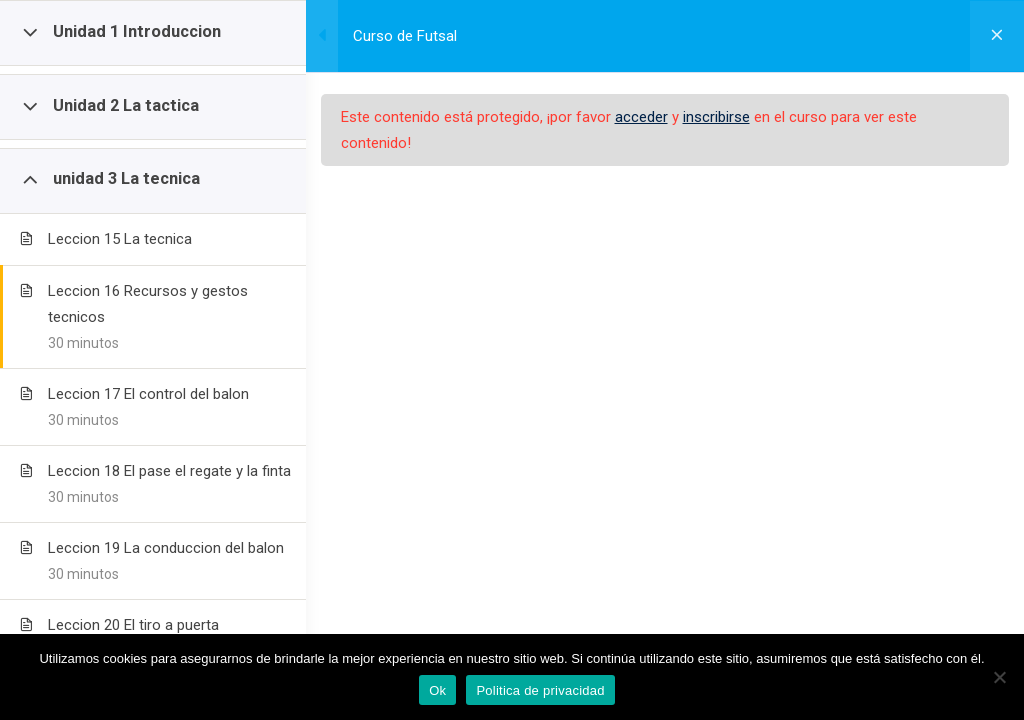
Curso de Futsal (449, 36)
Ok (437, 690)
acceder (685, 117)
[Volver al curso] (994, 36)
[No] (999, 677)
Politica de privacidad (540, 690)
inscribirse (760, 117)
